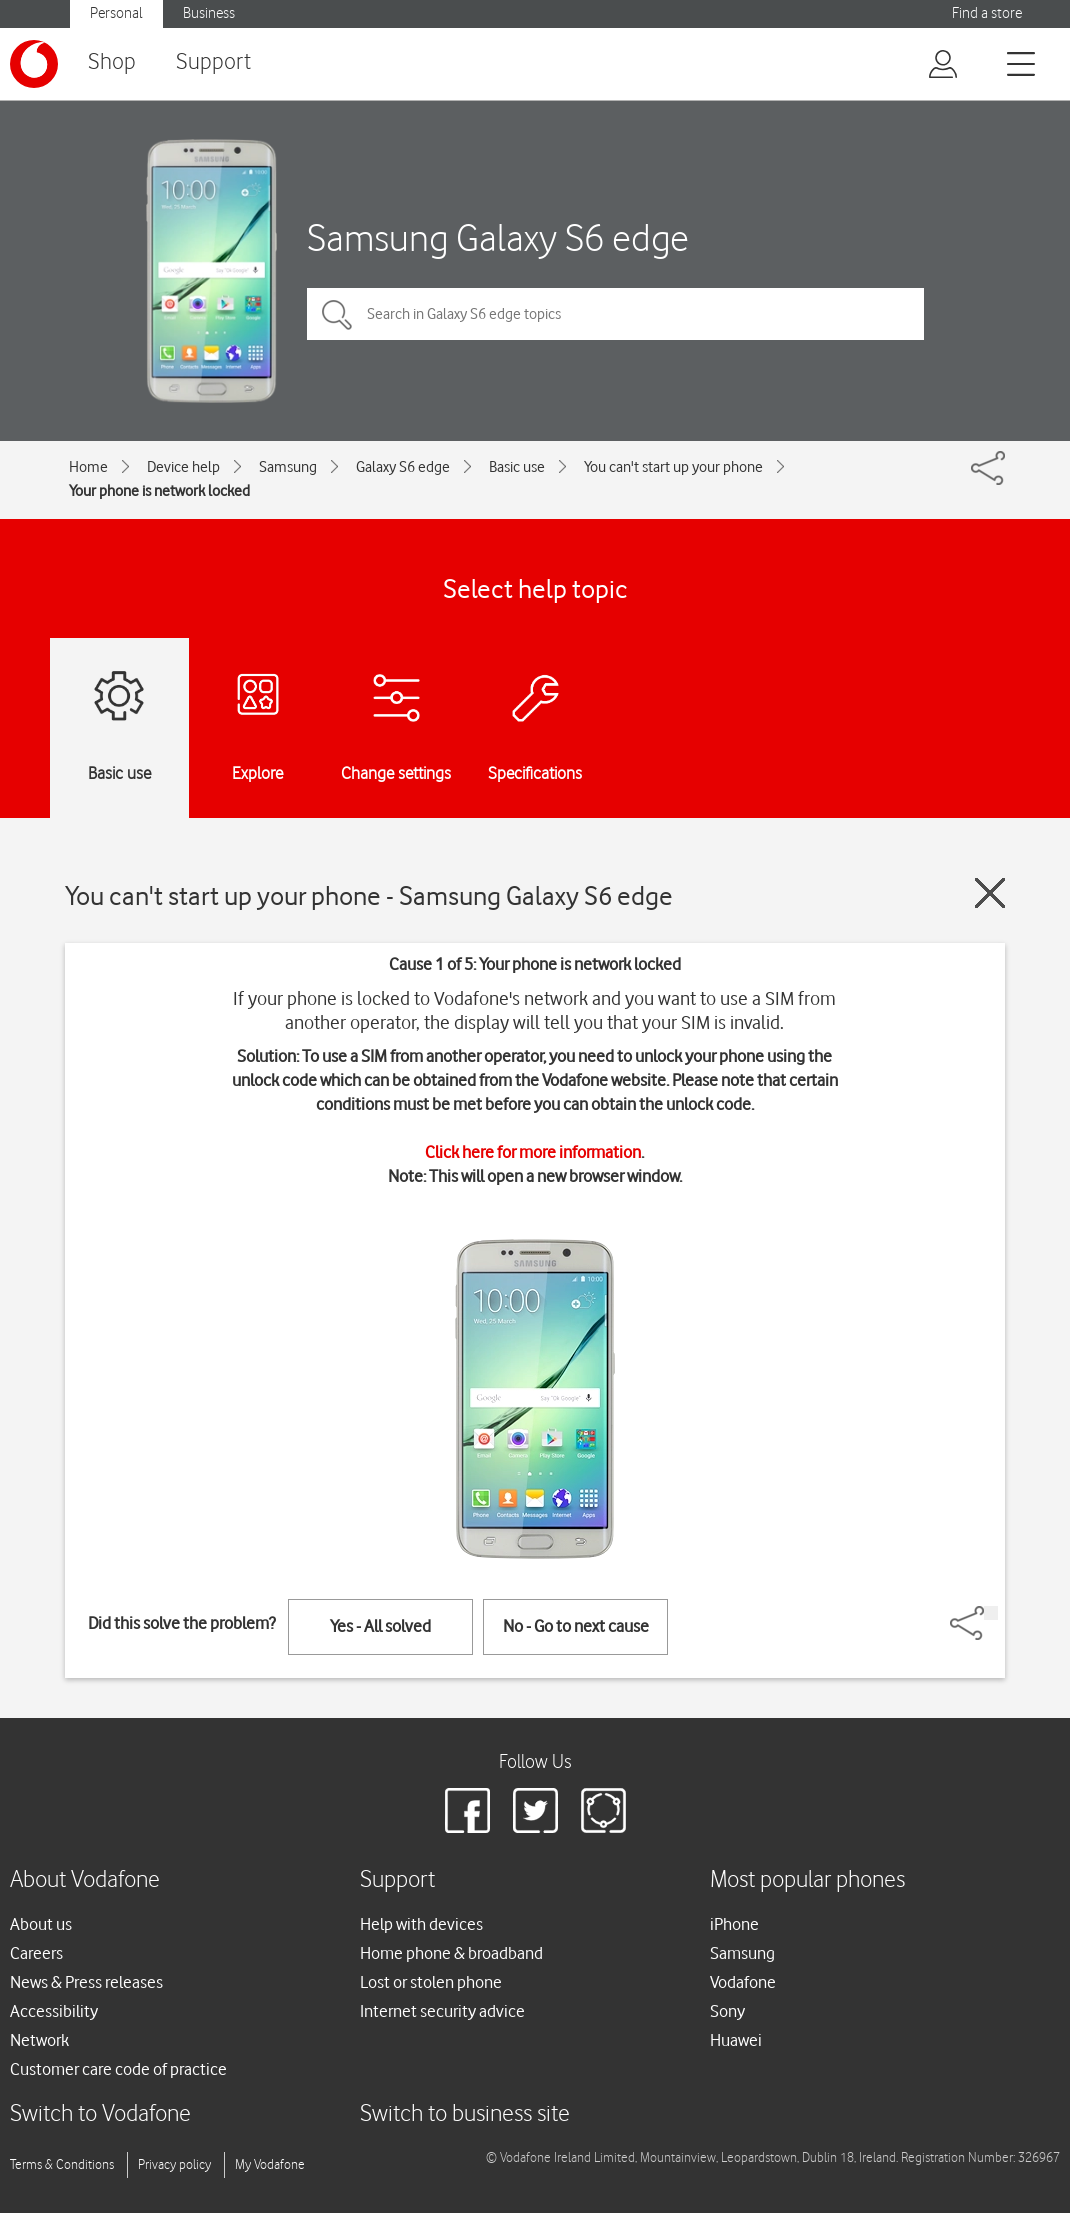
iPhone (734, 1924)
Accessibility (54, 2011)
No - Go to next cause (576, 1626)
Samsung (288, 467)
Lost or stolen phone (431, 1982)
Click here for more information (533, 1152)
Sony (727, 2011)
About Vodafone (85, 1880)
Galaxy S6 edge (403, 467)
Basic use (517, 467)
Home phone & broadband (451, 1953)
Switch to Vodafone (100, 2114)
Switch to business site (465, 2114)
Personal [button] (116, 13)
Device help (183, 467)
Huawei (736, 2040)
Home (88, 467)
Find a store (987, 13)
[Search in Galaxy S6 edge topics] (615, 314)
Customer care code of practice (118, 2069)
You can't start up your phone (673, 467)
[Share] (991, 1613)
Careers (36, 1953)
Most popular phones (807, 1880)
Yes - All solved (380, 1626)
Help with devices (421, 1924)
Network (39, 2040)
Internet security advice (442, 2011)
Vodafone (743, 1982)
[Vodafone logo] (34, 64)
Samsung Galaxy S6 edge (498, 237)
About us (41, 1924)
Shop (112, 62)
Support (213, 62)
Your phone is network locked (159, 491)
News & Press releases (86, 1982)
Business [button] (209, 13)
